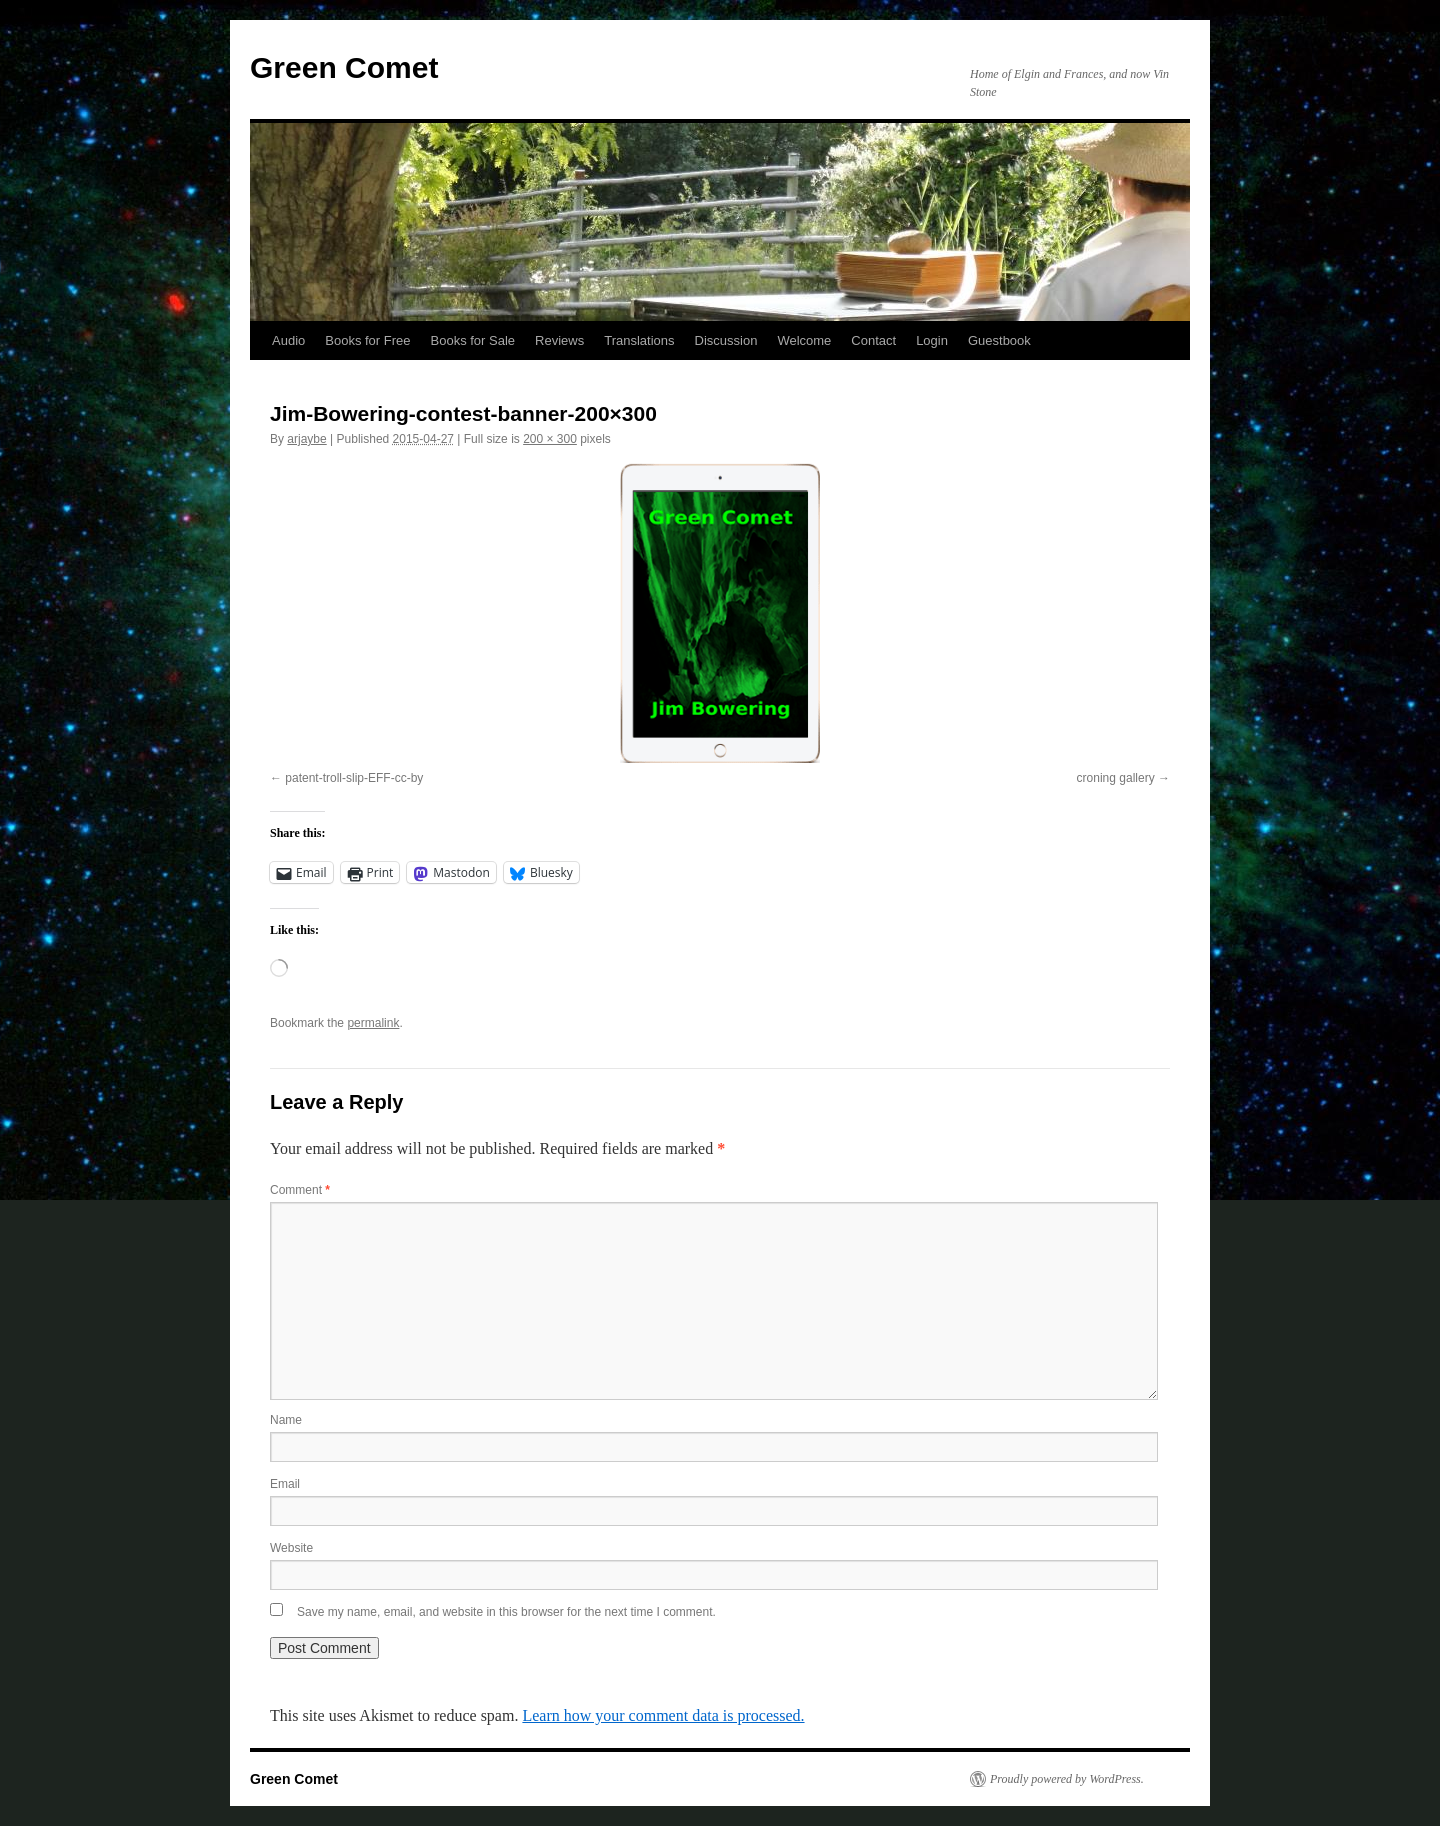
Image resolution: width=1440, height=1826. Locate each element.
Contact (873, 340)
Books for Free (367, 340)
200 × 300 (550, 439)
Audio (288, 340)
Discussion (726, 340)
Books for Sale (473, 340)
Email (285, 1484)
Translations (639, 340)
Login (932, 340)
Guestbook (999, 340)
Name (286, 1420)
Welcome (804, 340)
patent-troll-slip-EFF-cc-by (354, 778)
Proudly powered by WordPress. (1067, 1779)
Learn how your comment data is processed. (663, 1715)
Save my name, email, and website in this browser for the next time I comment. (506, 1612)
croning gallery (1116, 778)
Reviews (559, 340)
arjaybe (306, 439)
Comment (300, 1190)
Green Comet (344, 67)
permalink (373, 1023)
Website (291, 1548)
